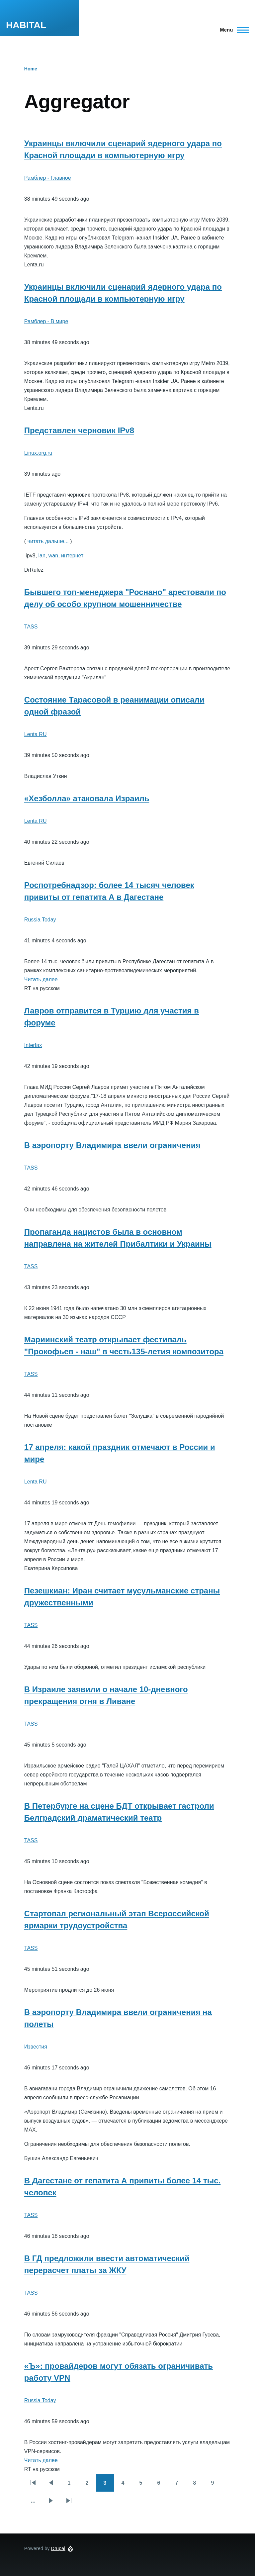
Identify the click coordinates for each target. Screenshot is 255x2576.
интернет (72, 555)
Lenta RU (35, 734)
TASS (31, 626)
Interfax (33, 1045)
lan (42, 555)
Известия (35, 2047)
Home (30, 68)
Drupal (58, 2548)
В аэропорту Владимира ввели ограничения (112, 1145)
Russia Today (40, 919)
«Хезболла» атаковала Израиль (86, 798)
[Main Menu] (232, 30)
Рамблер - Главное (47, 178)
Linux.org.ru (38, 453)
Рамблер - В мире (46, 321)
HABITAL (26, 25)
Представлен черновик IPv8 (79, 430)
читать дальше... (48, 541)
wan (53, 555)
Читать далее (41, 979)
